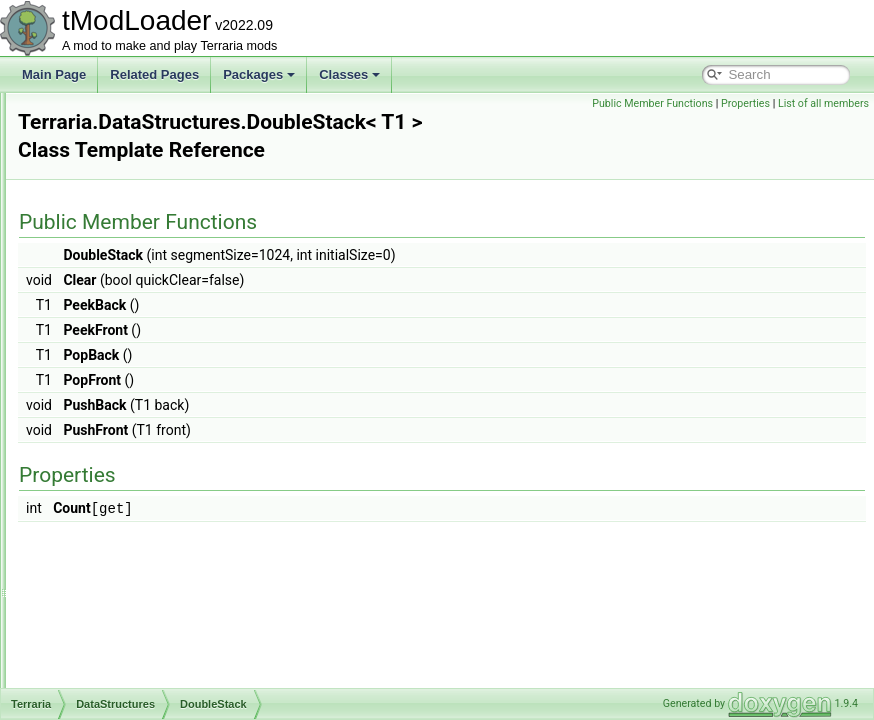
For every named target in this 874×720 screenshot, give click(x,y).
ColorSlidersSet (139, 378)
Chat (94, 136)
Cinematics (111, 158)
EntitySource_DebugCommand (180, 598)
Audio (97, 114)
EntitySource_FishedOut (163, 664)
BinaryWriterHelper (148, 268)
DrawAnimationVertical (158, 444)
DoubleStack (132, 400)
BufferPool (126, 334)
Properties (745, 103)
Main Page (54, 74)
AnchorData (129, 224)
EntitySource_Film (146, 642)
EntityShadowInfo (144, 510)
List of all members (823, 103)
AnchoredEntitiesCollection (169, 246)
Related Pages (154, 74)
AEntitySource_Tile (149, 202)
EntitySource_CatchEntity (166, 576)
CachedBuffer (134, 356)
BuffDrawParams (143, 312)
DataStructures (122, 180)
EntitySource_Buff (146, 554)
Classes (349, 74)
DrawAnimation (138, 422)
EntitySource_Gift (144, 686)
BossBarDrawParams (155, 290)
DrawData (124, 466)
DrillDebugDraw (140, 488)
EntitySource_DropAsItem (167, 620)
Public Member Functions (652, 103)
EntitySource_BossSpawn (167, 532)
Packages (259, 74)
